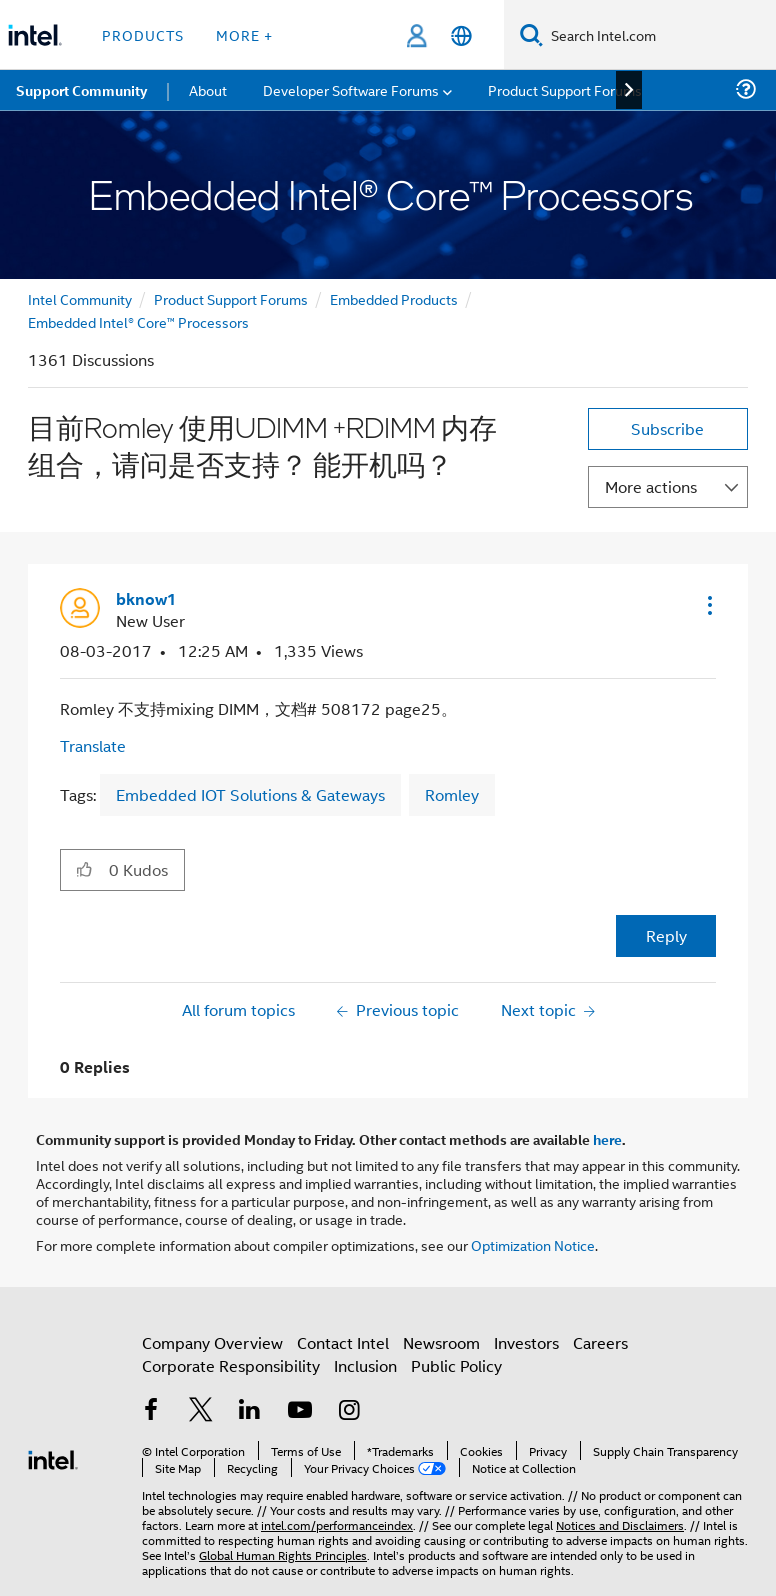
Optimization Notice (533, 1244)
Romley (452, 794)
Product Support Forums (231, 298)
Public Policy (456, 1365)
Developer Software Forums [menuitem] (351, 89)
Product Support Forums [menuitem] (565, 89)
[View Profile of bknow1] (146, 599)
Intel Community (80, 298)
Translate (93, 745)
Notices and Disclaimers (620, 1524)
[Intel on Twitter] (201, 1411)
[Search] (531, 34)
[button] (708, 605)
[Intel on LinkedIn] (250, 1411)
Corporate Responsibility (231, 1365)
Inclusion (365, 1365)
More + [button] (244, 34)
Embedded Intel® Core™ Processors (138, 321)
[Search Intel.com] (659, 35)
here (607, 1139)
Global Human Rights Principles (283, 1554)
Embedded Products (394, 298)
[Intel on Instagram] (349, 1411)
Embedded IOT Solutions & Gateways (250, 794)
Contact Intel (343, 1342)
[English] (461, 35)
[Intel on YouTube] (300, 1411)
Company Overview (212, 1342)
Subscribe (667, 428)
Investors (526, 1342)
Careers (600, 1342)
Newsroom (441, 1342)
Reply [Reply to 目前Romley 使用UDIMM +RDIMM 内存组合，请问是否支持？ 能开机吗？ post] (666, 935)
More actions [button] (651, 486)
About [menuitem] (208, 89)
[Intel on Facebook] (151, 1411)
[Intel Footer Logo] (53, 1457)
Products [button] (143, 34)
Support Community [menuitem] (81, 90)
